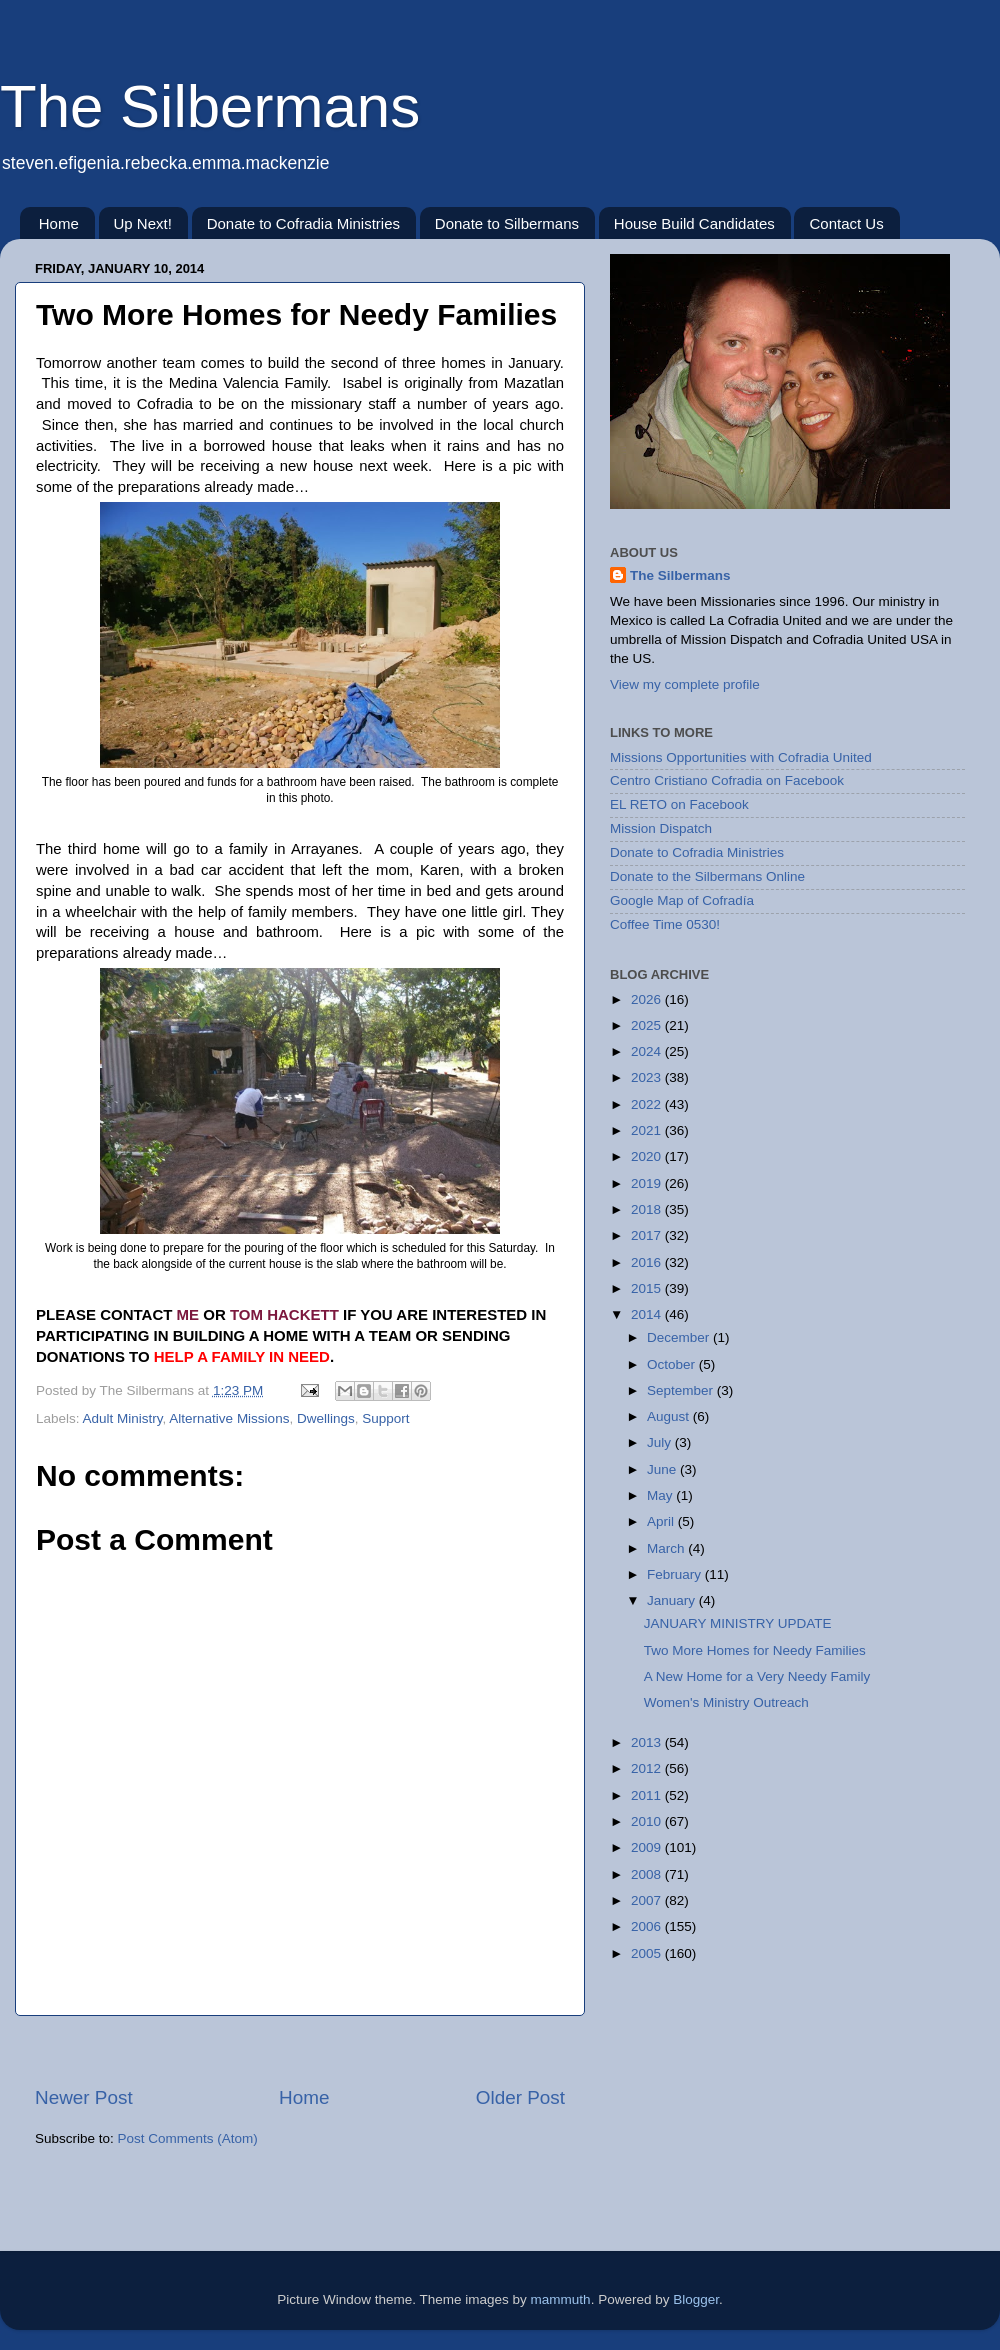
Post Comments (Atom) (188, 2138)
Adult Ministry (123, 1418)
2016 (648, 1262)
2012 (648, 1768)
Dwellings (326, 1418)
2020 (648, 1156)
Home (59, 223)
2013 (648, 1742)
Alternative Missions (229, 1418)
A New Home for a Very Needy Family (757, 1676)
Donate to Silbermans (507, 223)
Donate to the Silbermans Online (707, 876)
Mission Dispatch (661, 828)
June (663, 1469)
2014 (648, 1314)
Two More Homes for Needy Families (755, 1650)
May (661, 1495)
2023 (648, 1077)
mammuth (561, 2299)
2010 (648, 1821)
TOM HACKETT (284, 1314)
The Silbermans (210, 106)
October (673, 1364)
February (676, 1574)
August (670, 1416)
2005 (648, 1953)
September (682, 1390)
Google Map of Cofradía (682, 900)
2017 (648, 1235)
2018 (648, 1209)
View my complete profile (685, 684)
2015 (648, 1288)
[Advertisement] (300, 2050)
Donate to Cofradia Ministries (303, 223)
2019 (648, 1183)
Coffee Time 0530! (665, 924)
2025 (648, 1025)
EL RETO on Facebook (679, 804)
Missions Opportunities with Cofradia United (741, 757)
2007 (648, 1900)
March (667, 1548)
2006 (648, 1926)
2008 (648, 1874)
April (662, 1521)
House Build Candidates (694, 223)
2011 (648, 1795)
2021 (648, 1130)
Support (385, 1418)
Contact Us (846, 223)
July (661, 1442)
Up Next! (143, 223)
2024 (648, 1051)
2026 (648, 999)
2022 (648, 1104)
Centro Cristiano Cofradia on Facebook (727, 780)
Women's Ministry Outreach (726, 1702)
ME (188, 1314)
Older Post (520, 2097)
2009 (648, 1847)
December (680, 1337)
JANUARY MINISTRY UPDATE (738, 1623)
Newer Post (84, 2097)
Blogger (696, 2299)
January (673, 1600)
